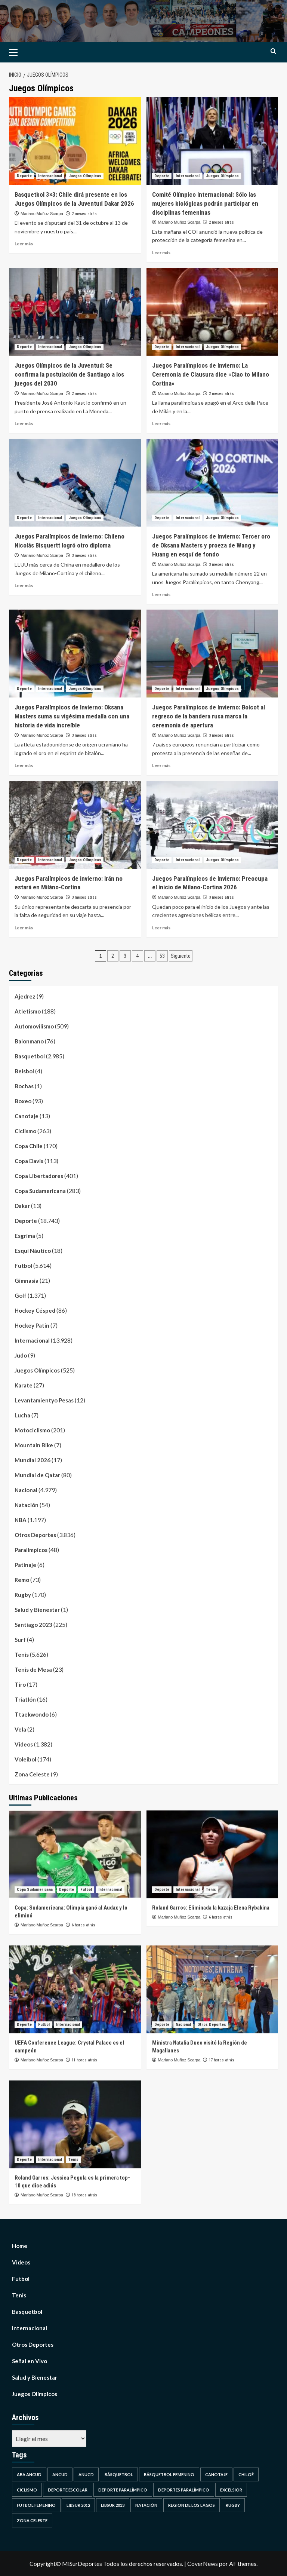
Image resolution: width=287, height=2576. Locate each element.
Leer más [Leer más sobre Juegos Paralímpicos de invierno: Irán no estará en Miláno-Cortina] (24, 927)
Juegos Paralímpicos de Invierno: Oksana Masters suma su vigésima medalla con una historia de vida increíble (72, 716)
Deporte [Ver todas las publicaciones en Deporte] (24, 176)
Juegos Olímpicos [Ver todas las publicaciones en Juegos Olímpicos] (84, 176)
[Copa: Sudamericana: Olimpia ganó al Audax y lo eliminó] (75, 1854)
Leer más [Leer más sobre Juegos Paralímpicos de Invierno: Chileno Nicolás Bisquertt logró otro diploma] (24, 585)
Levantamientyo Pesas (44, 1400)
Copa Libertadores (39, 1175)
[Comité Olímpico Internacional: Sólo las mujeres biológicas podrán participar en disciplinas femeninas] (212, 141)
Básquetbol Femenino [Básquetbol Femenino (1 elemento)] (169, 2474)
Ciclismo (25, 1131)
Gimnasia (26, 1280)
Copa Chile (29, 1146)
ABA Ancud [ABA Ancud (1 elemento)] (29, 2474)
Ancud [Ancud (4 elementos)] (60, 2474)
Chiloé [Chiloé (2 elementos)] (246, 2474)
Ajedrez (25, 996)
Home (19, 2245)
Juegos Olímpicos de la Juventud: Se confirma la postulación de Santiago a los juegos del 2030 (69, 374)
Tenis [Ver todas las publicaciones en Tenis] (211, 1889)
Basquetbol (30, 1056)
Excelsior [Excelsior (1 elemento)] (231, 2489)
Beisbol (24, 1071)
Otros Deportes (35, 1534)
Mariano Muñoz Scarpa (42, 213)
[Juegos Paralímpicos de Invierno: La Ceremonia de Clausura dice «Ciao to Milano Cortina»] (212, 312)
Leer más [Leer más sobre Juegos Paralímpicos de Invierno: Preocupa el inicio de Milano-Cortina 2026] (161, 927)
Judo (21, 1355)
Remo (22, 1579)
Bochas (24, 1086)
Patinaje (25, 1564)
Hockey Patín (32, 1325)
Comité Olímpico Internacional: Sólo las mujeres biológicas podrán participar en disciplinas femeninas (205, 203)
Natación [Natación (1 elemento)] (146, 2505)
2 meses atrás (84, 213)
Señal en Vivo (29, 2361)
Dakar (22, 1205)
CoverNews (202, 2563)
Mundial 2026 (32, 1460)
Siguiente (181, 956)
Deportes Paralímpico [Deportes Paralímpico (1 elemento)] (183, 2489)
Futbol (23, 1265)
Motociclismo (32, 1430)
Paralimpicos (31, 1549)
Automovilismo (34, 1026)
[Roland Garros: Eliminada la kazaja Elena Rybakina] (212, 1854)
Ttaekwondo (32, 1714)
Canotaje (26, 1116)
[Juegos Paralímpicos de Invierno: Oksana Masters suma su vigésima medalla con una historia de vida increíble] (75, 653)
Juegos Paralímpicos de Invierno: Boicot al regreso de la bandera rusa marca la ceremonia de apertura (208, 716)
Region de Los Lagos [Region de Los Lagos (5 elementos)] (191, 2505)
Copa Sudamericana (40, 1190)
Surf (20, 1639)
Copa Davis (29, 1160)
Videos (24, 1744)
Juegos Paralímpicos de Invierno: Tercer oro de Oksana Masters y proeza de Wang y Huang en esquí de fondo (211, 545)
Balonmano (29, 1041)
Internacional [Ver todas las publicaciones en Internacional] (50, 176)
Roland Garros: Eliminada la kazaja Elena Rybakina (210, 1907)
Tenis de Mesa (33, 1669)
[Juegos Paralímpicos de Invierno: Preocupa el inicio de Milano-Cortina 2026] (212, 825)
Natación (26, 1505)
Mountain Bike (34, 1445)
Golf (21, 1295)
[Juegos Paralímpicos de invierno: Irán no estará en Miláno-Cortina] (75, 825)
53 (162, 956)
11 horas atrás (84, 2060)
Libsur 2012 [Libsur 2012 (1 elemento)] (78, 2505)
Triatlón (25, 1699)
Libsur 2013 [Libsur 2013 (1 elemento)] (112, 2505)
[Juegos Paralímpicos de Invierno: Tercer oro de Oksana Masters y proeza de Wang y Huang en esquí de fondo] (212, 483)
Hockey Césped (35, 1310)
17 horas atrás (221, 2060)
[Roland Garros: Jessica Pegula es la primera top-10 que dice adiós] (75, 2124)
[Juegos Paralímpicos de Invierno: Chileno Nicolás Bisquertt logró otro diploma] (75, 483)
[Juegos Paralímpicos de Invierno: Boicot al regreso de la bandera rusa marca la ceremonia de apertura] (212, 653)
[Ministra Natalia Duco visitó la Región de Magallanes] (212, 1989)
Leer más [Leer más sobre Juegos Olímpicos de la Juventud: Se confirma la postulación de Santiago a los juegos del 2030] (24, 423)
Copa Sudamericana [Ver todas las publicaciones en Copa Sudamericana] (35, 1889)
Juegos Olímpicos (37, 1370)
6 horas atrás (83, 1925)
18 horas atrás (84, 2195)
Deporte (26, 1220)
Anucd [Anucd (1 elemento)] (86, 2474)
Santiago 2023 (33, 1624)
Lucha (22, 1415)
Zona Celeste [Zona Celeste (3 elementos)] (32, 2520)
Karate (24, 1385)
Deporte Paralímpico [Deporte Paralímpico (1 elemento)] (122, 2489)
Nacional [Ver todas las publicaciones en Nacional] (183, 2024)
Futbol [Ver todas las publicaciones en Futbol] (86, 1889)
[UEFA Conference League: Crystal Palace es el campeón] (75, 1989)
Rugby (23, 1594)
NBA (21, 1520)
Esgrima (25, 1235)
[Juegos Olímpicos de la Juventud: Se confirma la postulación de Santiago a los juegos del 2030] (75, 312)
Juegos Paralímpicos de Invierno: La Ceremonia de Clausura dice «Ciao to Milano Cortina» (210, 374)
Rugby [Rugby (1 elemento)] (233, 2505)
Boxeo (23, 1101)
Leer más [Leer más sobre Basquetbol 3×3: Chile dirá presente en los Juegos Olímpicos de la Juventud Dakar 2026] (24, 243)
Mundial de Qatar (37, 1475)
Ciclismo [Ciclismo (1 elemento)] (27, 2489)
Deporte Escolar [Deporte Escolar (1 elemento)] (67, 2489)
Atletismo (28, 1011)
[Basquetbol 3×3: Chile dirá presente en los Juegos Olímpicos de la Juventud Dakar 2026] (75, 141)
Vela (20, 1729)
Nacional (26, 1490)
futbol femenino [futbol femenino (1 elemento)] (36, 2505)
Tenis (22, 1654)
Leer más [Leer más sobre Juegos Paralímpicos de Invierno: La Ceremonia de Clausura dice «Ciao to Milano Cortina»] (161, 423)
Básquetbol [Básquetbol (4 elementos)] (119, 2474)
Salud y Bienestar (37, 1609)
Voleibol (25, 1759)
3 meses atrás (84, 555)
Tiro (20, 1684)
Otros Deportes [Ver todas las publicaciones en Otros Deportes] (211, 2024)
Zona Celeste (32, 1774)
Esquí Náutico (33, 1250)
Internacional (32, 1340)
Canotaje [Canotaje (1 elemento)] (216, 2474)
